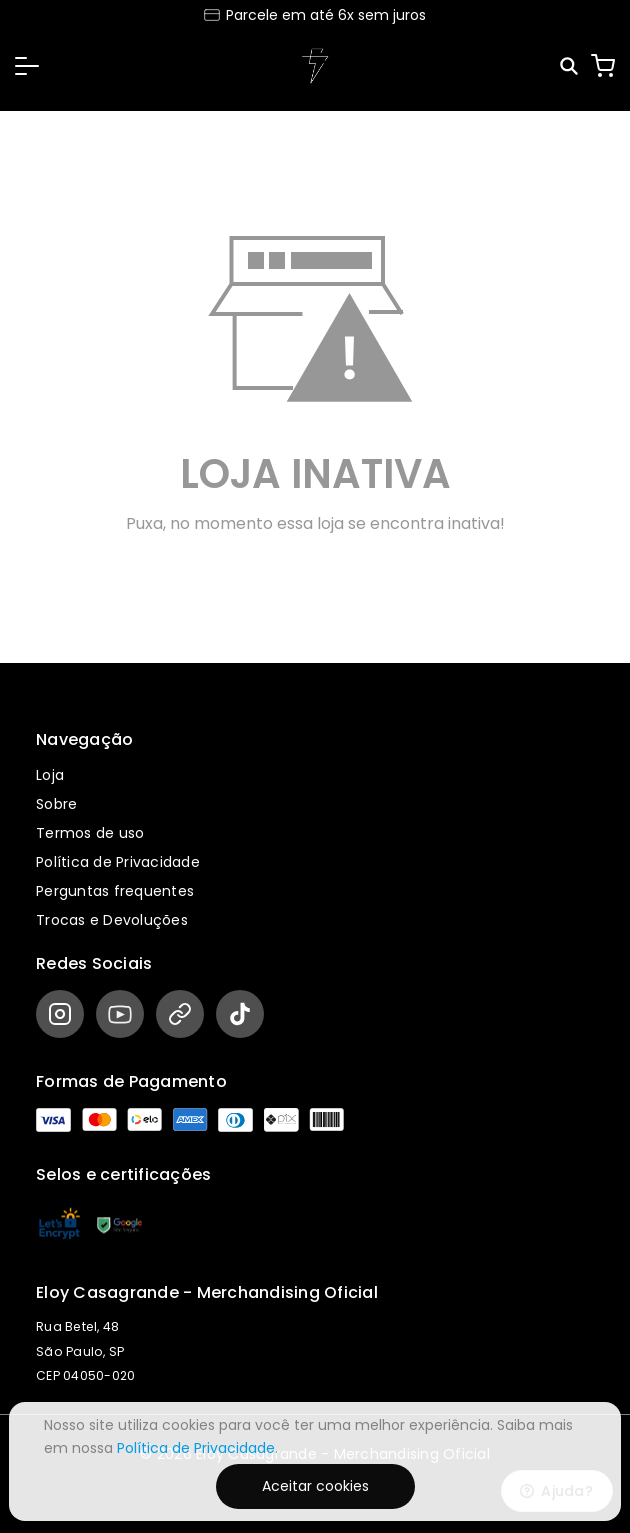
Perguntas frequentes (115, 891)
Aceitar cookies (315, 1486)
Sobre (56, 804)
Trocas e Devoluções (112, 920)
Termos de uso (90, 833)
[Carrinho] (603, 66)
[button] (27, 66)
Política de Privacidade (118, 862)
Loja (50, 775)
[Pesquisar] (570, 66)
